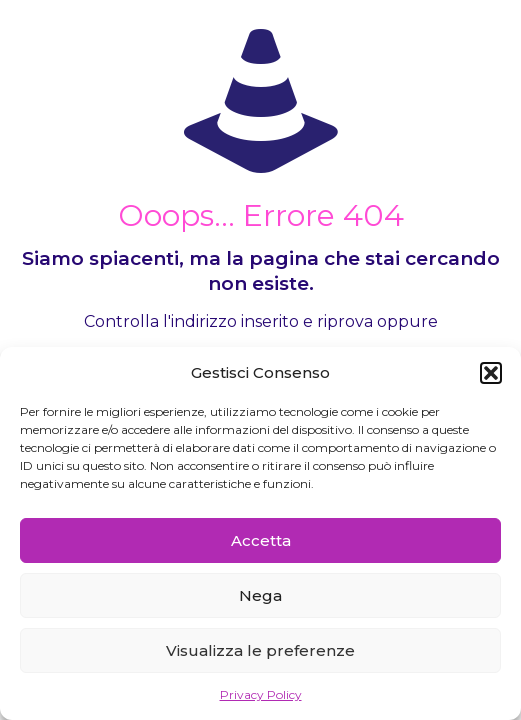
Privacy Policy (261, 694)
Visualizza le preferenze (260, 650)
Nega (260, 595)
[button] (491, 373)
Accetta (261, 540)
